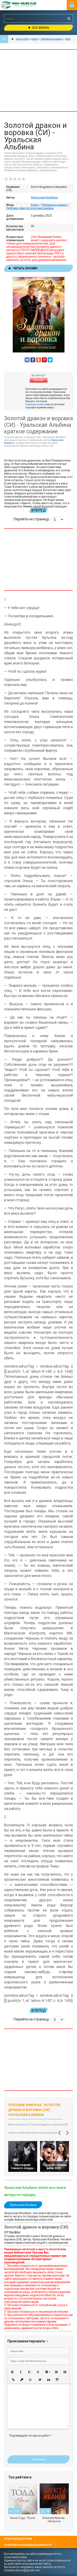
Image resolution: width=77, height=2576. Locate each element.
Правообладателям (18, 2538)
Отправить (38, 2459)
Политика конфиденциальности (28, 2545)
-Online (23, 5)
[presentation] (40, 2445)
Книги (35, 205)
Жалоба (38, 380)
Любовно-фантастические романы (30, 208)
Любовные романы (54, 205)
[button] (12, 2372)
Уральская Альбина (44, 197)
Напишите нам (34, 404)
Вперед (38, 510)
